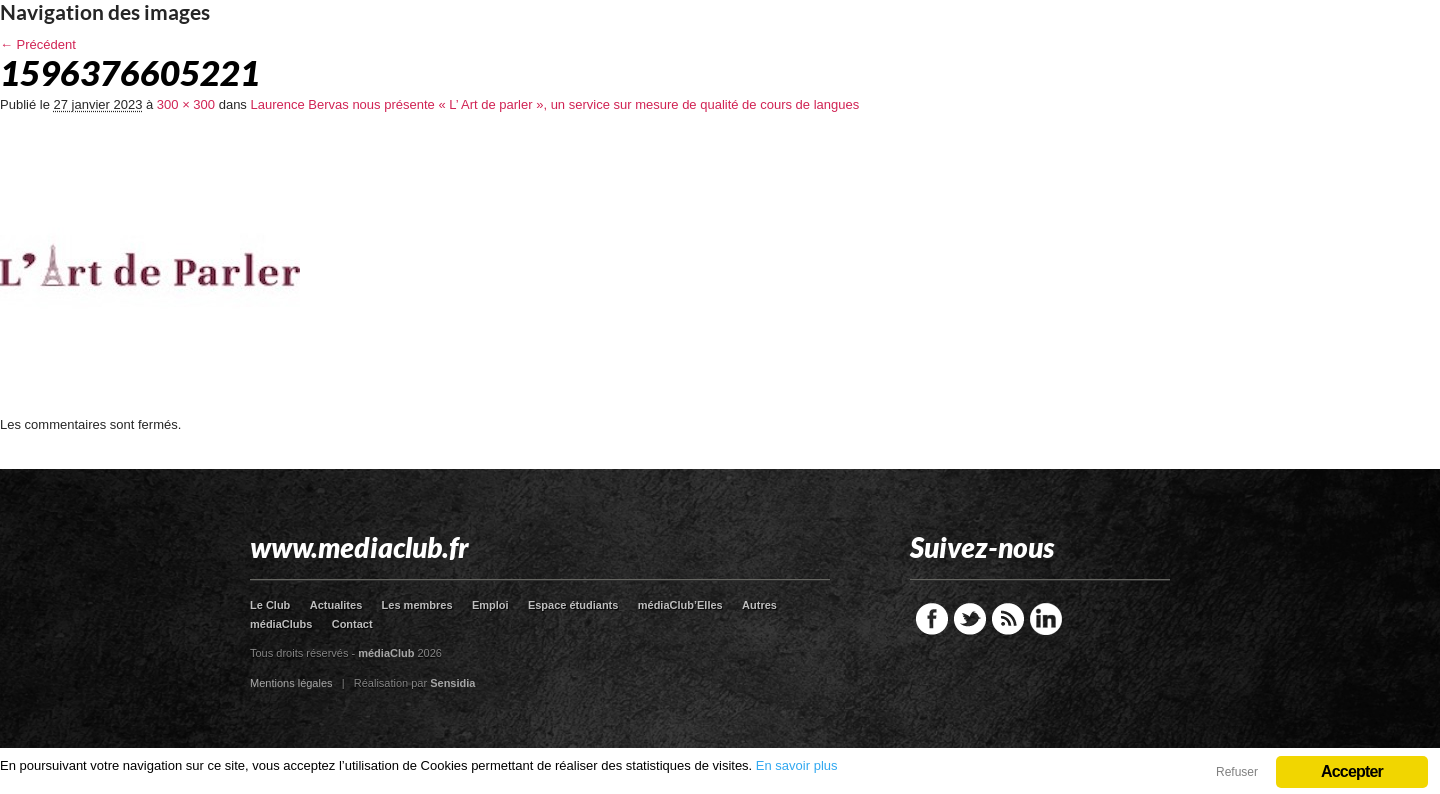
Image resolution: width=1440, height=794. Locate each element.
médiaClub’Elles (680, 605)
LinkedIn (1046, 619)
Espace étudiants (573, 605)
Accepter (1352, 771)
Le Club (270, 605)
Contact (352, 624)
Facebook (932, 619)
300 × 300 (186, 104)
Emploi (490, 605)
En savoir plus (797, 765)
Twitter (970, 619)
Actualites (336, 605)
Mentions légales (291, 683)
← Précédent (38, 44)
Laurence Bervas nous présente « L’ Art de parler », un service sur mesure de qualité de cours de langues (554, 104)
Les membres (417, 605)
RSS (1008, 619)
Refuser (1237, 772)
